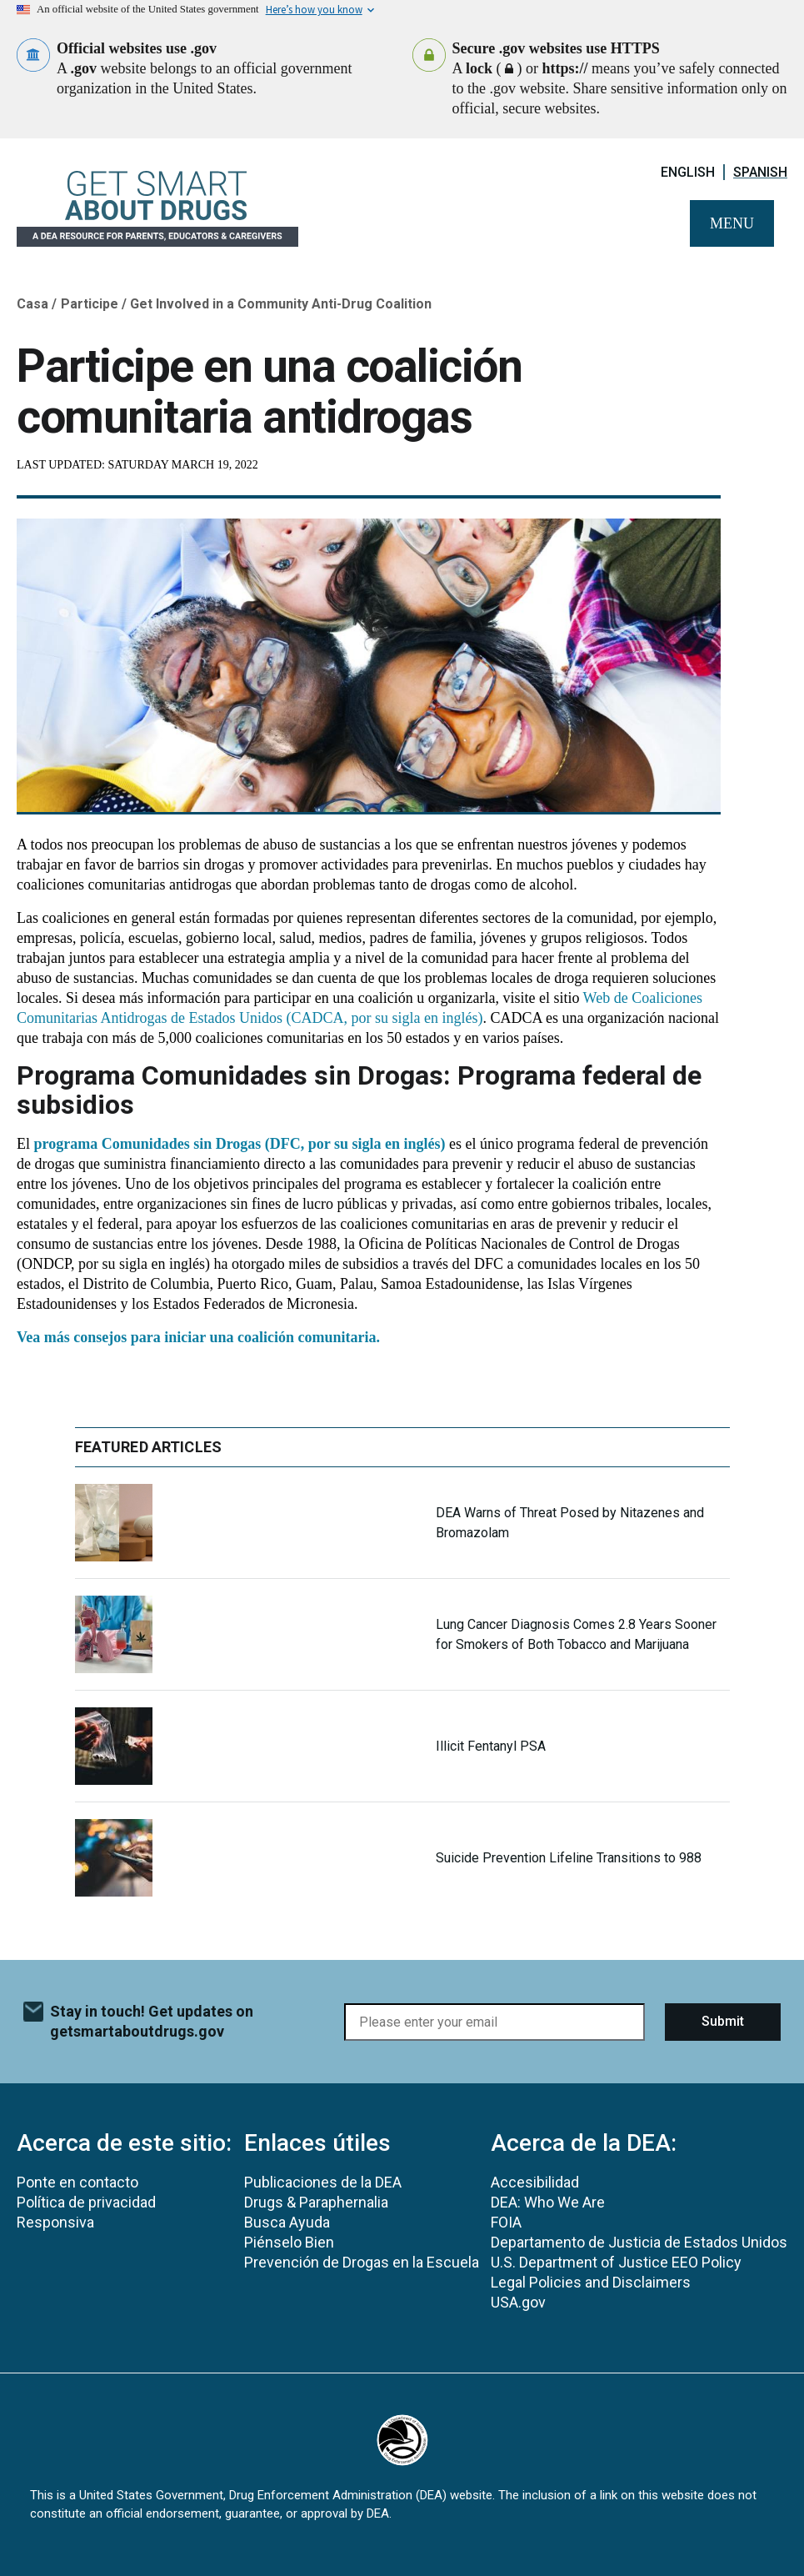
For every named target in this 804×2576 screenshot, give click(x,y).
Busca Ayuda (287, 2222)
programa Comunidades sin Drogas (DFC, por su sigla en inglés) (240, 1143)
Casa (32, 304)
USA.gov (518, 2302)
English (688, 172)
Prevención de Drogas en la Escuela (361, 2262)
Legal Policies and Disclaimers (591, 2282)
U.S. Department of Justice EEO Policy (616, 2262)
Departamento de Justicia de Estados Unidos (639, 2242)
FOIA (506, 2222)
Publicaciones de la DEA (323, 2182)
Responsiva (55, 2222)
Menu (732, 223)
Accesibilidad (535, 2182)
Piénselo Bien (289, 2242)
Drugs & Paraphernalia (316, 2202)
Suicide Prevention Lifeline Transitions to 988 (569, 1858)
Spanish (760, 172)
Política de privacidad (86, 2202)
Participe (89, 304)
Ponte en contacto (77, 2182)
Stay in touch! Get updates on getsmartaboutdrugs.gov (151, 2021)
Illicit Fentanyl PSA (491, 1746)
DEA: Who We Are (548, 2202)
